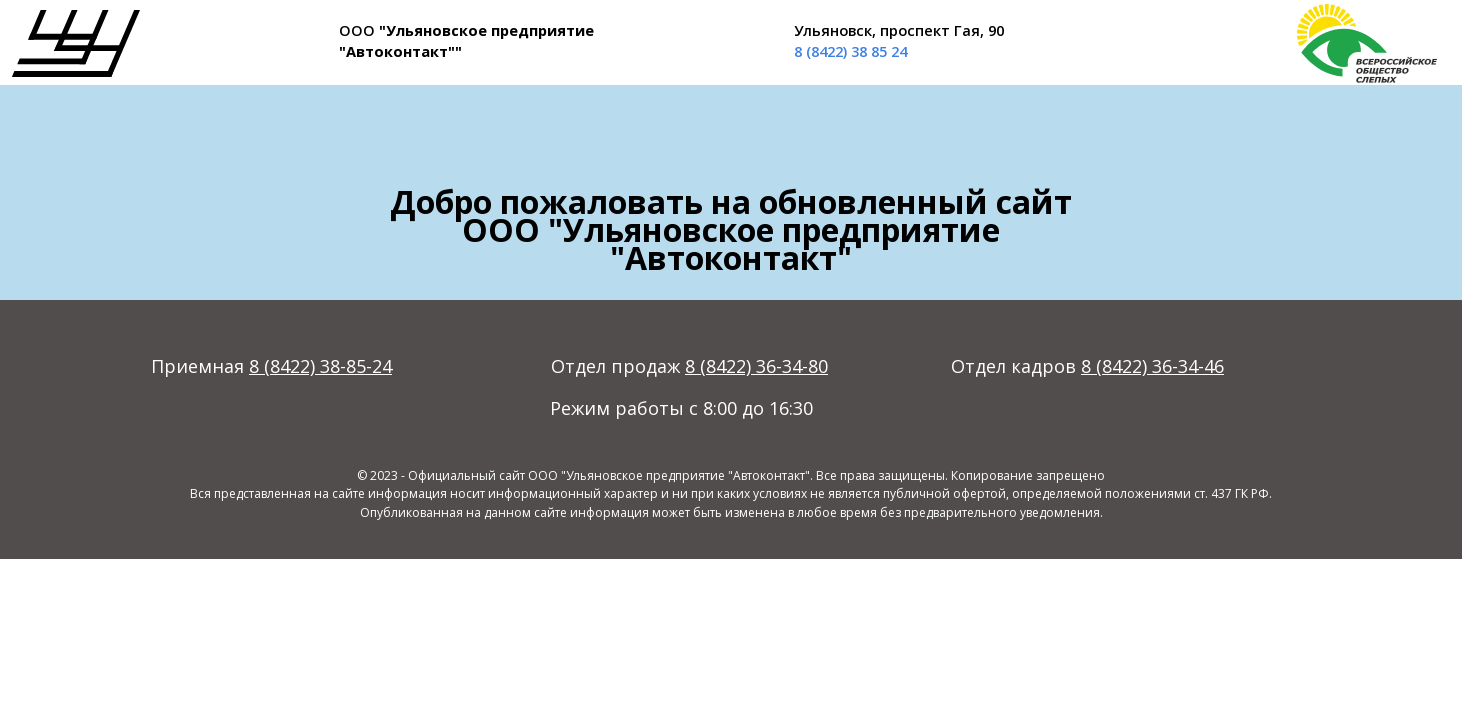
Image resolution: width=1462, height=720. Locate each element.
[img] (76, 43)
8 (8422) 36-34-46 (1152, 366)
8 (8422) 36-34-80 (756, 366)
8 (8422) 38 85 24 (850, 51)
